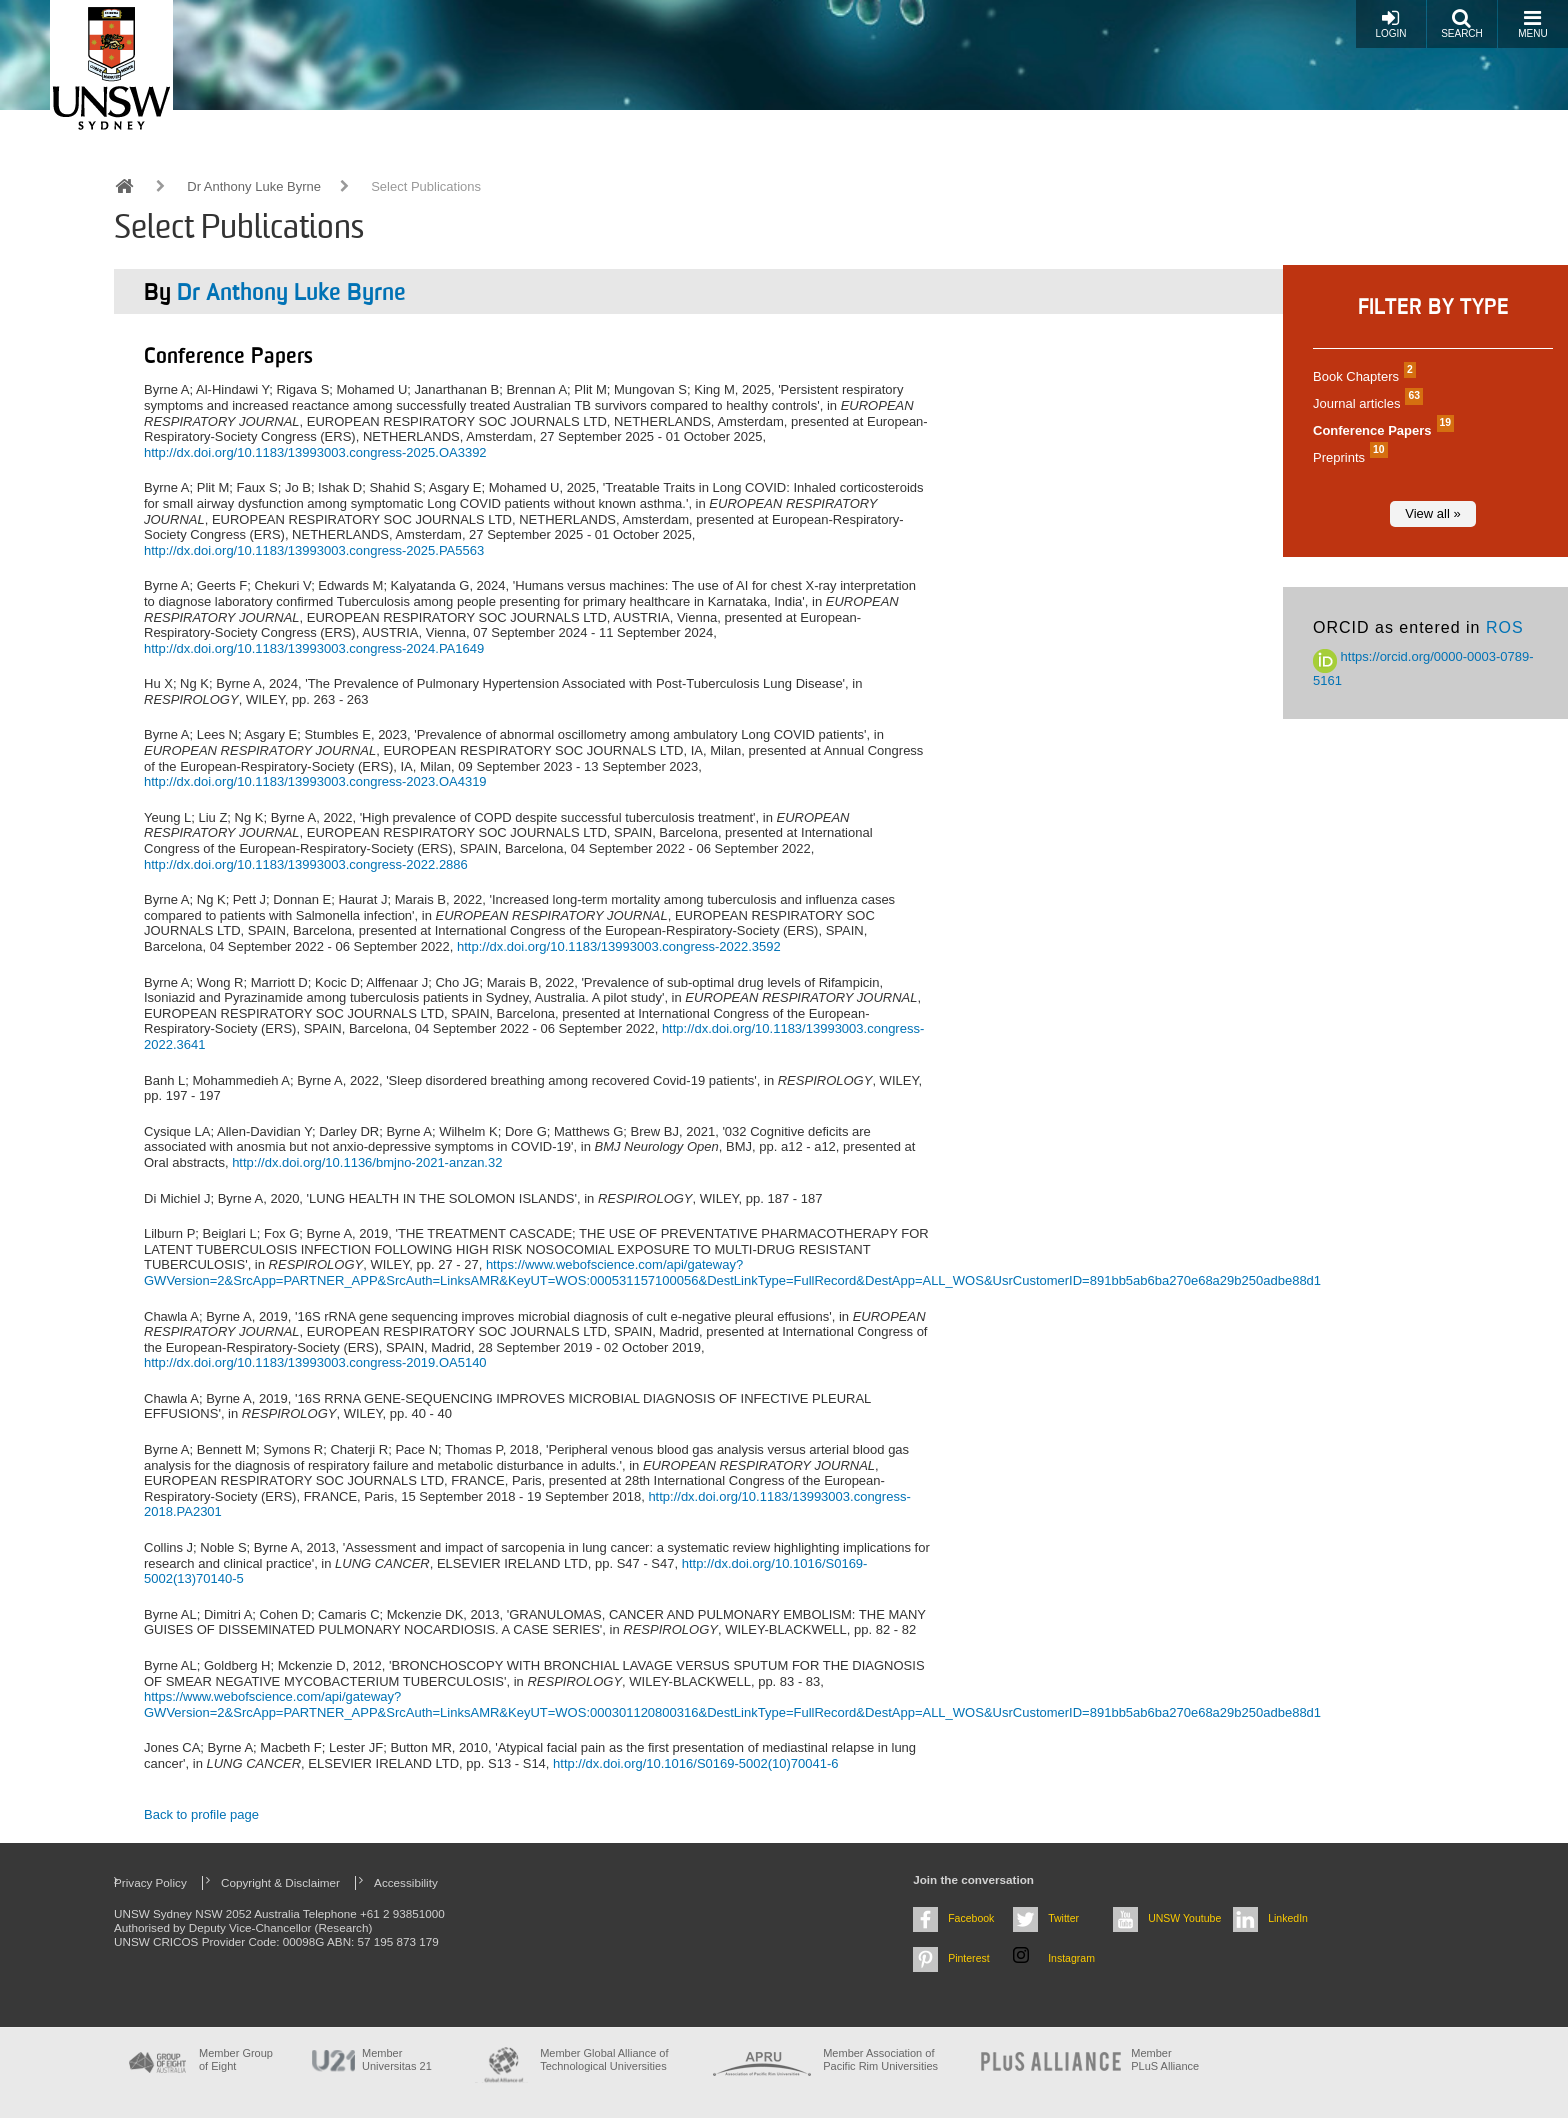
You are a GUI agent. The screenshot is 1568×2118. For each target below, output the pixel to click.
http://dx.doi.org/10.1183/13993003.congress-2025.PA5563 (314, 550)
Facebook (971, 1918)
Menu (1532, 23)
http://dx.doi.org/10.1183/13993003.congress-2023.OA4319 (315, 781)
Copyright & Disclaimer (280, 1882)
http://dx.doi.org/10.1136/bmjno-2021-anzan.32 (367, 1162)
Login (1390, 23)
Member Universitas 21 (397, 2059)
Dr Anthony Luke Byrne (254, 186)
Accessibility (406, 1882)
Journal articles (1365, 403)
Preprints (1348, 457)
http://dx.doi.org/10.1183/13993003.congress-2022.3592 (619, 946)
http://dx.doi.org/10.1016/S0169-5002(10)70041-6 (696, 1763)
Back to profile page (201, 1814)
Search (1462, 23)
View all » (1432, 513)
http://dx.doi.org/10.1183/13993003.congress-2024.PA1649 (314, 648)
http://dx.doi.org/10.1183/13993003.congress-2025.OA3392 (315, 452)
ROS (1505, 627)
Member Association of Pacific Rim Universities (880, 2059)
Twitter (1063, 1918)
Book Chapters (1362, 376)
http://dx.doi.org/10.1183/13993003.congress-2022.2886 (306, 864)
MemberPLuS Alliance (1165, 2059)
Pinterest (969, 1958)
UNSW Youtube (1184, 1918)
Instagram (1071, 1958)
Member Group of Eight (236, 2059)
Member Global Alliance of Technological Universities (604, 2059)
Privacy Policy (150, 1882)
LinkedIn (1288, 1918)
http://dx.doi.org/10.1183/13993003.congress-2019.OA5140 (315, 1362)
